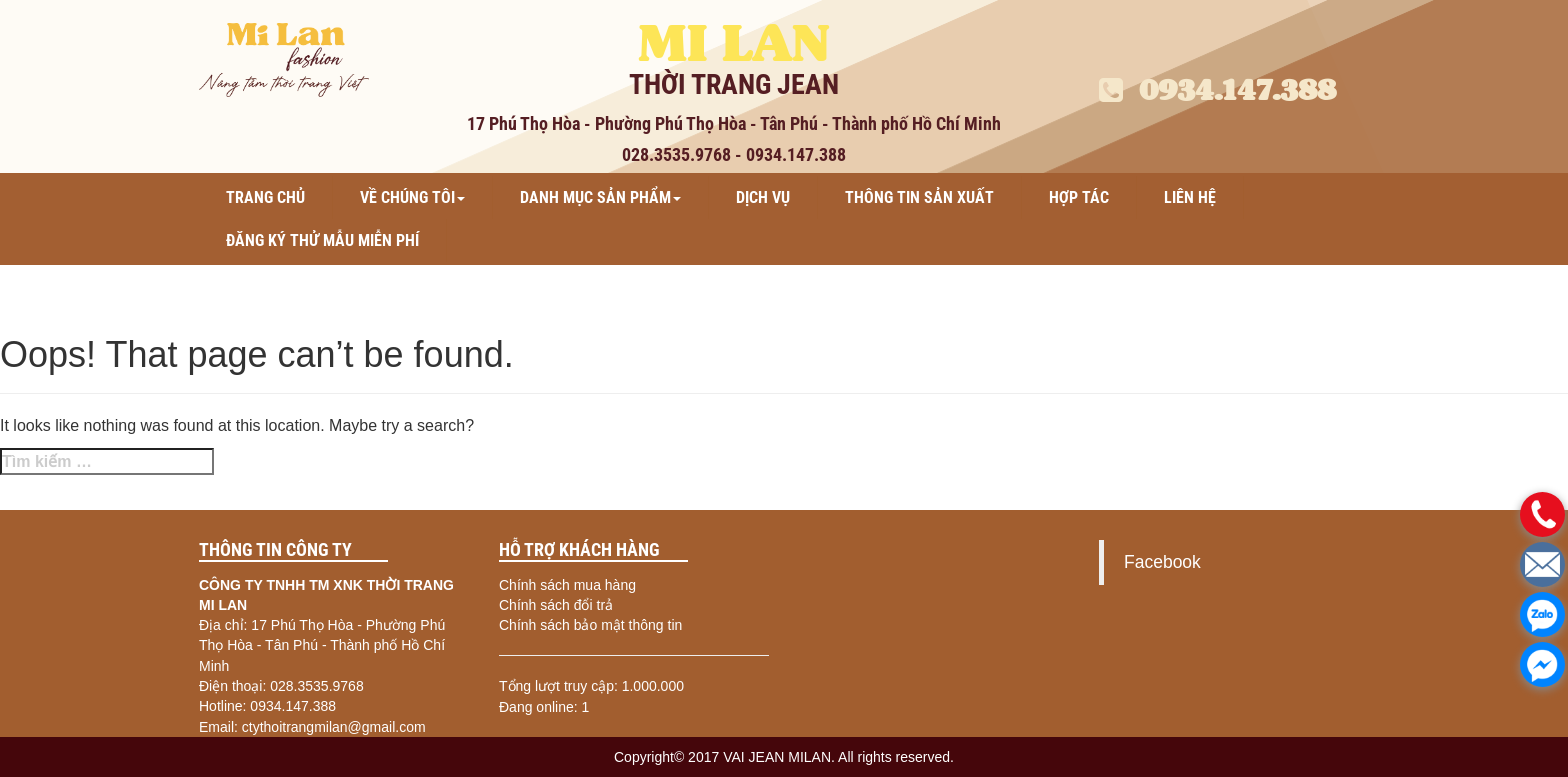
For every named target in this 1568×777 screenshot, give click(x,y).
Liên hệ (1190, 197)
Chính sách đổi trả (556, 605)
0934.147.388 (1217, 90)
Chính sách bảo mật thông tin (590, 625)
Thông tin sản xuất (919, 197)
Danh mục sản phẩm (600, 197)
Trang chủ (265, 197)
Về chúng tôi (412, 197)
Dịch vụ (763, 197)
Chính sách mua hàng (567, 585)
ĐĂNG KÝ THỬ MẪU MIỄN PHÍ (322, 240)
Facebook (1162, 562)
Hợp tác (1079, 197)
